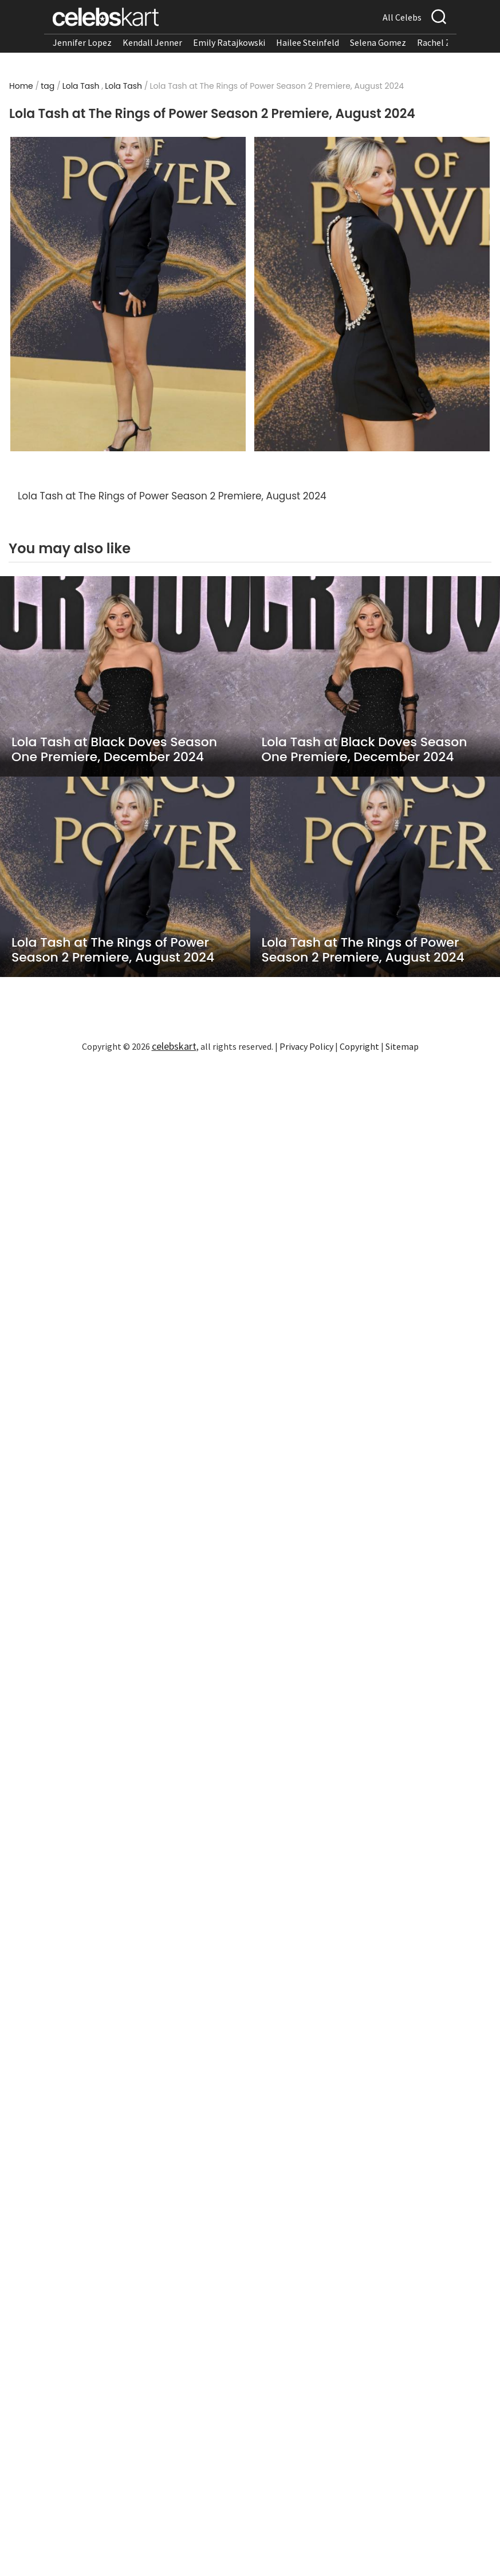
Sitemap (402, 1046)
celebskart (174, 1046)
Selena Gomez (378, 42)
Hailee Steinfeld (307, 42)
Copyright (359, 1046)
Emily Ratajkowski (229, 42)
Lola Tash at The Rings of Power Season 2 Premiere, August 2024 (112, 950)
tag (47, 86)
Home (21, 86)
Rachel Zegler (444, 42)
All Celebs (402, 17)
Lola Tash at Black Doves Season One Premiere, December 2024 (114, 750)
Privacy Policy (306, 1046)
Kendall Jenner (152, 42)
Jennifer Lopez (82, 42)
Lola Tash (81, 86)
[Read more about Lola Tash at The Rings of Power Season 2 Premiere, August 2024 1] (128, 294)
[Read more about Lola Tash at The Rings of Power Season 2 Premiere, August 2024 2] (372, 294)
